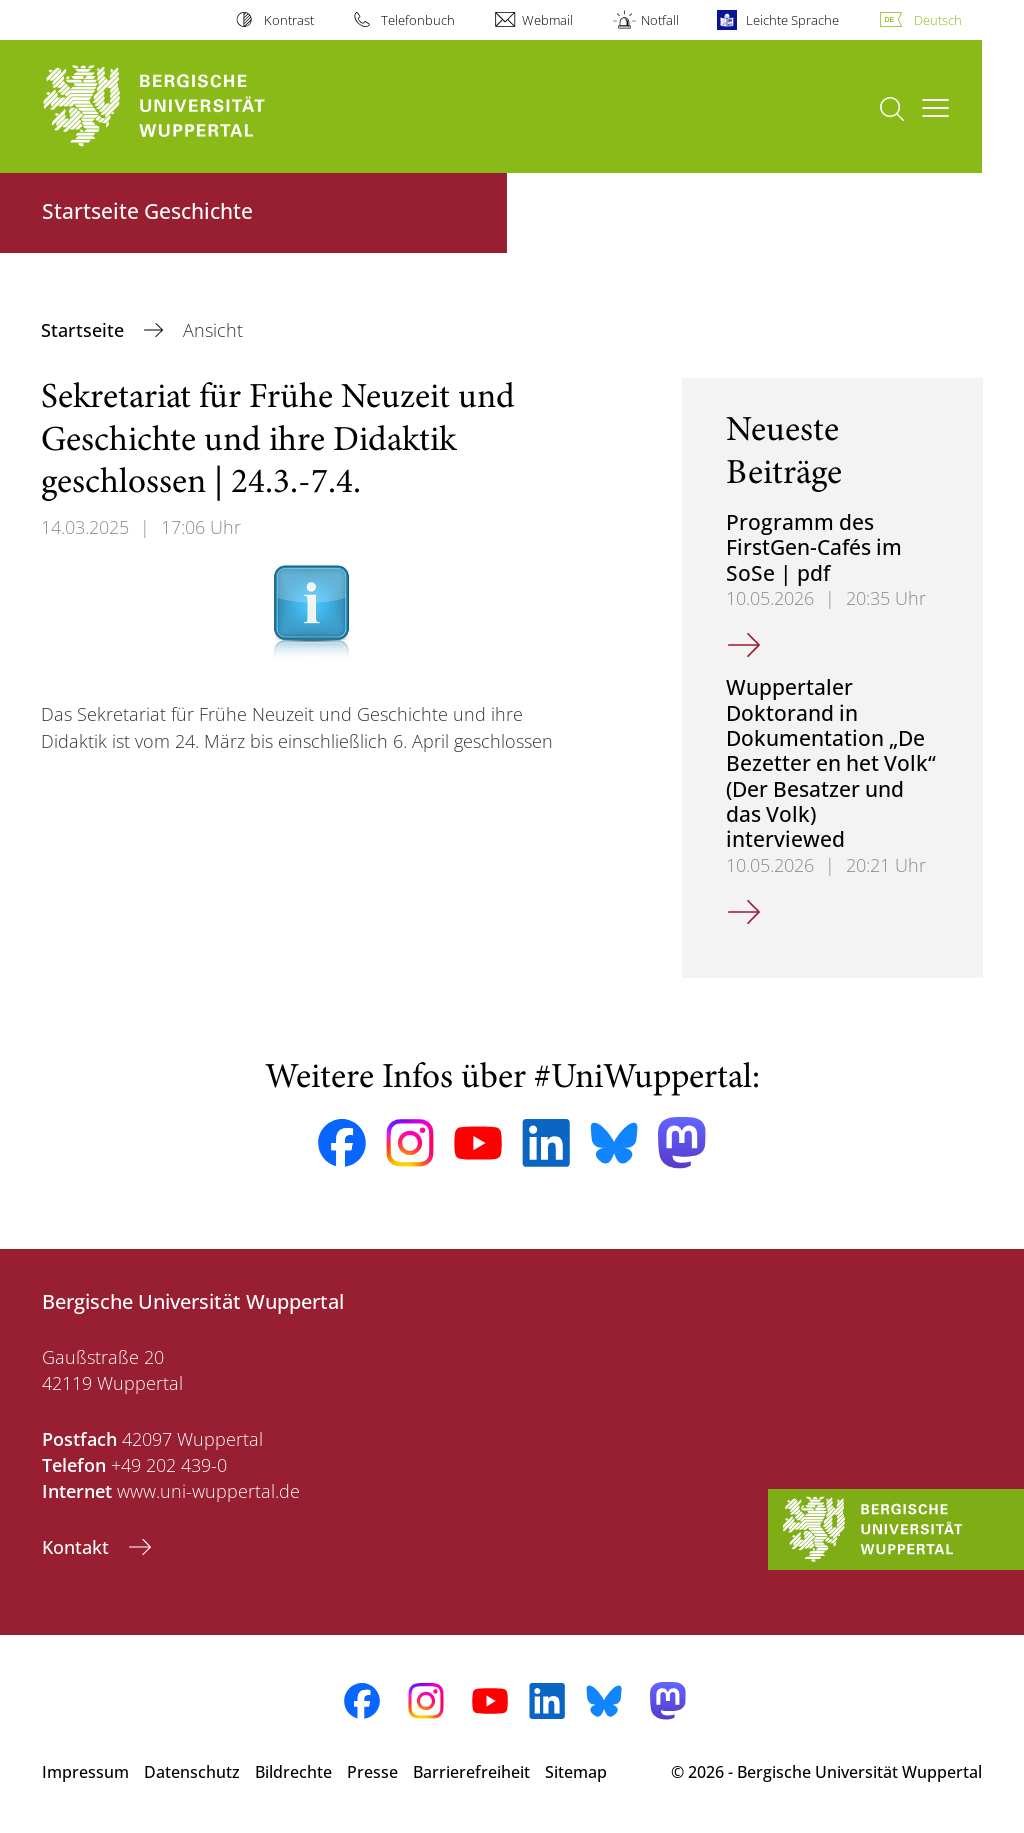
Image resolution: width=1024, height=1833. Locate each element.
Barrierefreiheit (471, 1772)
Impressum (85, 1772)
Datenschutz (192, 1772)
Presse (372, 1772)
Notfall (660, 20)
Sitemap (576, 1772)
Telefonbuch (418, 20)
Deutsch (938, 20)
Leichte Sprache (792, 20)
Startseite (85, 330)
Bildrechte (293, 1772)
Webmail (547, 20)
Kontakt (78, 1547)
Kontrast (289, 20)
